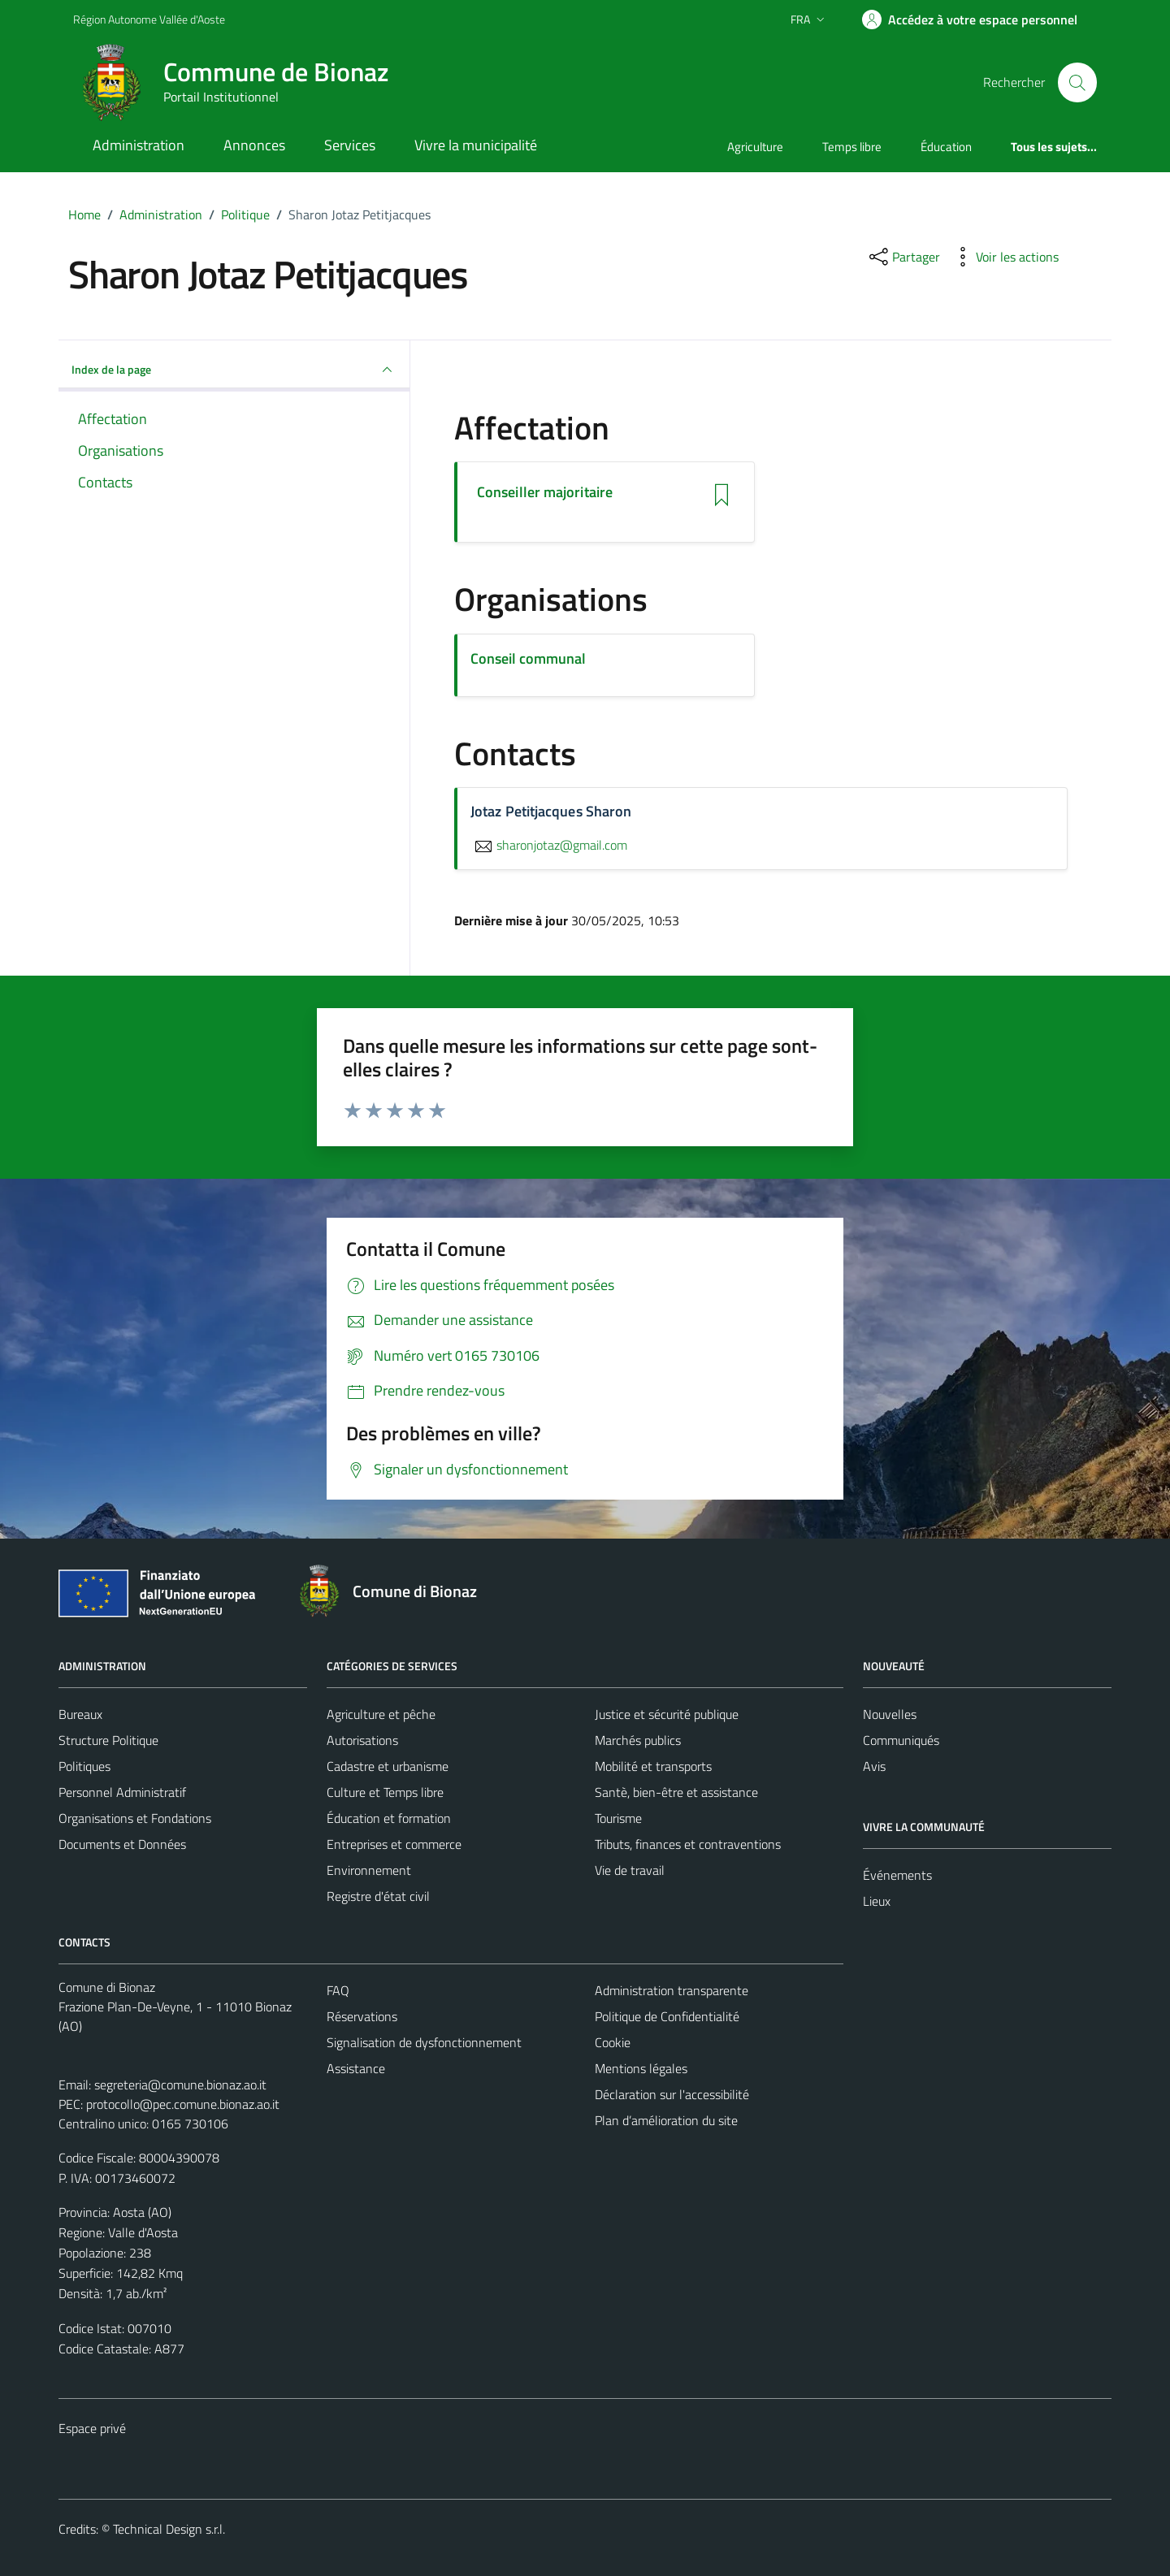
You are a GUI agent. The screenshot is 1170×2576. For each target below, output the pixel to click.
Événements (897, 1875)
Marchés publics (638, 1740)
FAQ (338, 1990)
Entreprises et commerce (394, 1844)
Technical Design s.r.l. (169, 2529)
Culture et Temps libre (385, 1792)
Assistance (356, 2068)
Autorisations (362, 1740)
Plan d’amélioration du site (666, 2120)
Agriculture (755, 146)
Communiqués (901, 1740)
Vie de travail (630, 1870)
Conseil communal (528, 658)
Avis (874, 1766)
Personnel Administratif (122, 1792)
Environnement (369, 1870)
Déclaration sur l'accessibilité (672, 2094)
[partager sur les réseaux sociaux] (903, 257)
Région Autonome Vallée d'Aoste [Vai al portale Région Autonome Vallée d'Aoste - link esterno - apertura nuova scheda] (149, 19)
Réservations (362, 2016)
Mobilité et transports (653, 1766)
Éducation (946, 146)
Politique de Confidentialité (667, 2016)
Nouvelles (889, 1714)
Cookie (612, 2042)
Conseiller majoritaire (545, 492)
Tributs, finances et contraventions (688, 1844)
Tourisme (618, 1818)
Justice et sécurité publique (667, 1714)
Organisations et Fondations (134, 1818)
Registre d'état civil (378, 1896)
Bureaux (80, 1714)
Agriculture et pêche (381, 1714)
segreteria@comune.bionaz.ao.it (180, 2084)
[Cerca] (1077, 82)
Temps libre (852, 146)
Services (349, 145)
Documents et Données (122, 1844)
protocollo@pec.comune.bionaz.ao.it (183, 2104)
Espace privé (92, 2428)
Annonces (254, 145)
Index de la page (234, 369)
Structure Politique (108, 1740)
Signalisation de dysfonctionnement (424, 2042)
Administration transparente (671, 1990)
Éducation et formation (389, 1818)
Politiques (84, 1766)
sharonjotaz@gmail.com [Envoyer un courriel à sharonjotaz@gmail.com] (548, 845)
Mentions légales (641, 2068)
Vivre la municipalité (475, 145)
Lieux (876, 1901)
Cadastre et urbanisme (387, 1766)
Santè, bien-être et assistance (676, 1792)
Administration (138, 145)
